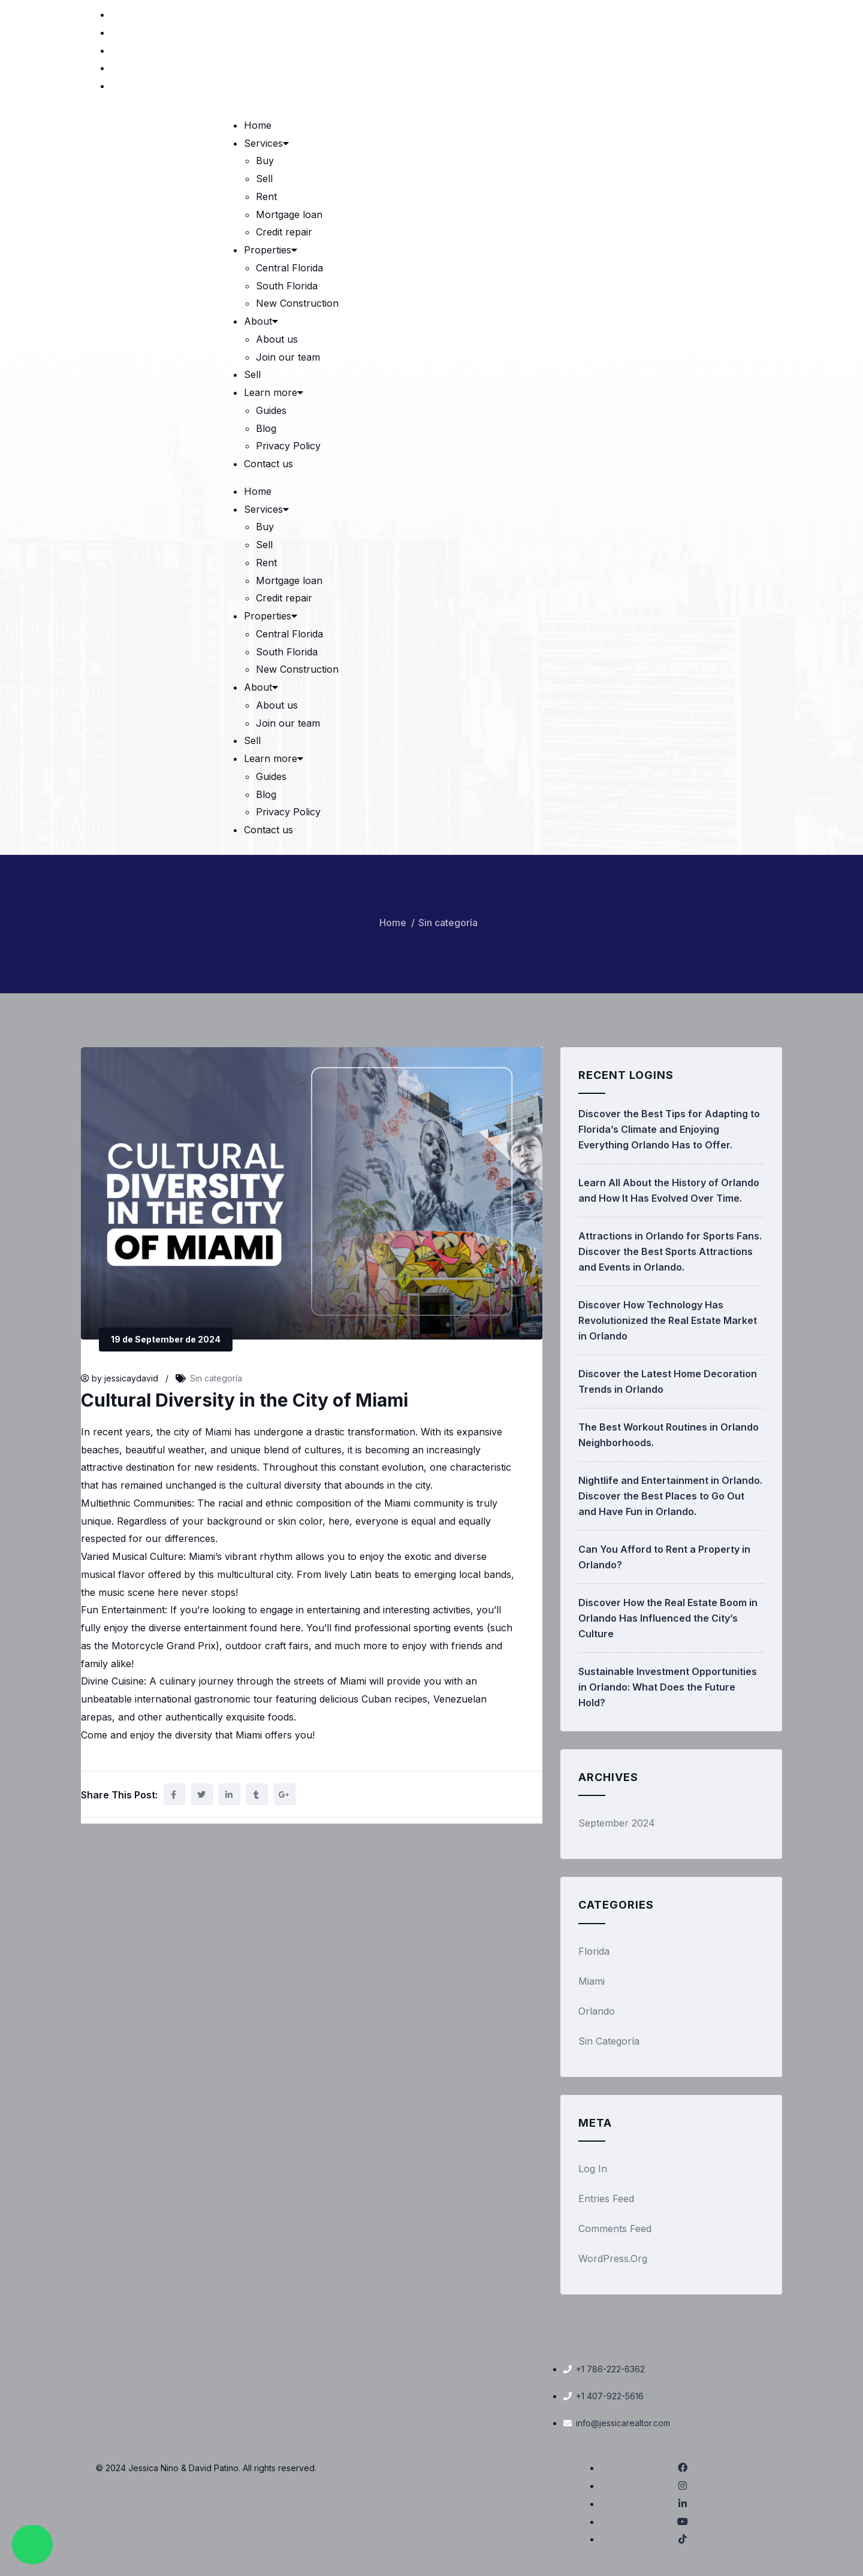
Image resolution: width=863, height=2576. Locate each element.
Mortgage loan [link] (289, 214)
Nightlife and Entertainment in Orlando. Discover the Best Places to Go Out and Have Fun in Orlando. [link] (670, 1495)
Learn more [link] (274, 392)
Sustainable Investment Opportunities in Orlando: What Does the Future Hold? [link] (667, 1687)
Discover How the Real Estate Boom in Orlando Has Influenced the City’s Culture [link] (668, 1618)
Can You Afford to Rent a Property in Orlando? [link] (664, 1557)
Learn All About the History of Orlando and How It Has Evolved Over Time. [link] (668, 1190)
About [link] (262, 321)
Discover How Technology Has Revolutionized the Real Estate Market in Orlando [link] (667, 1320)
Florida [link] (593, 1951)
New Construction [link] (297, 303)
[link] (758, 14)
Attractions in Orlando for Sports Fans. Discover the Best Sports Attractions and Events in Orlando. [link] (670, 1251)
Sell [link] (264, 179)
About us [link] (277, 339)
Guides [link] (271, 410)
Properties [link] (271, 250)
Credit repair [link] (284, 232)
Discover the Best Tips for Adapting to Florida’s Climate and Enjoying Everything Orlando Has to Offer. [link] (669, 1129)
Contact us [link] (268, 464)
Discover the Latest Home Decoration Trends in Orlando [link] (667, 1381)
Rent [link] (266, 196)
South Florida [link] (287, 286)
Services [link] (267, 143)
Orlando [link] (596, 2011)
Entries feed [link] (606, 2199)
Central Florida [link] (289, 268)
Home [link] (257, 125)
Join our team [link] (288, 357)
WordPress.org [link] (612, 2258)
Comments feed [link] (614, 2229)
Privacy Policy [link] (288, 446)
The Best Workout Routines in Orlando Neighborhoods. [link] (668, 1435)
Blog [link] (266, 428)
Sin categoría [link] (448, 923)
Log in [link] (592, 2169)
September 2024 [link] (616, 1823)
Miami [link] (591, 1981)
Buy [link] (265, 161)
